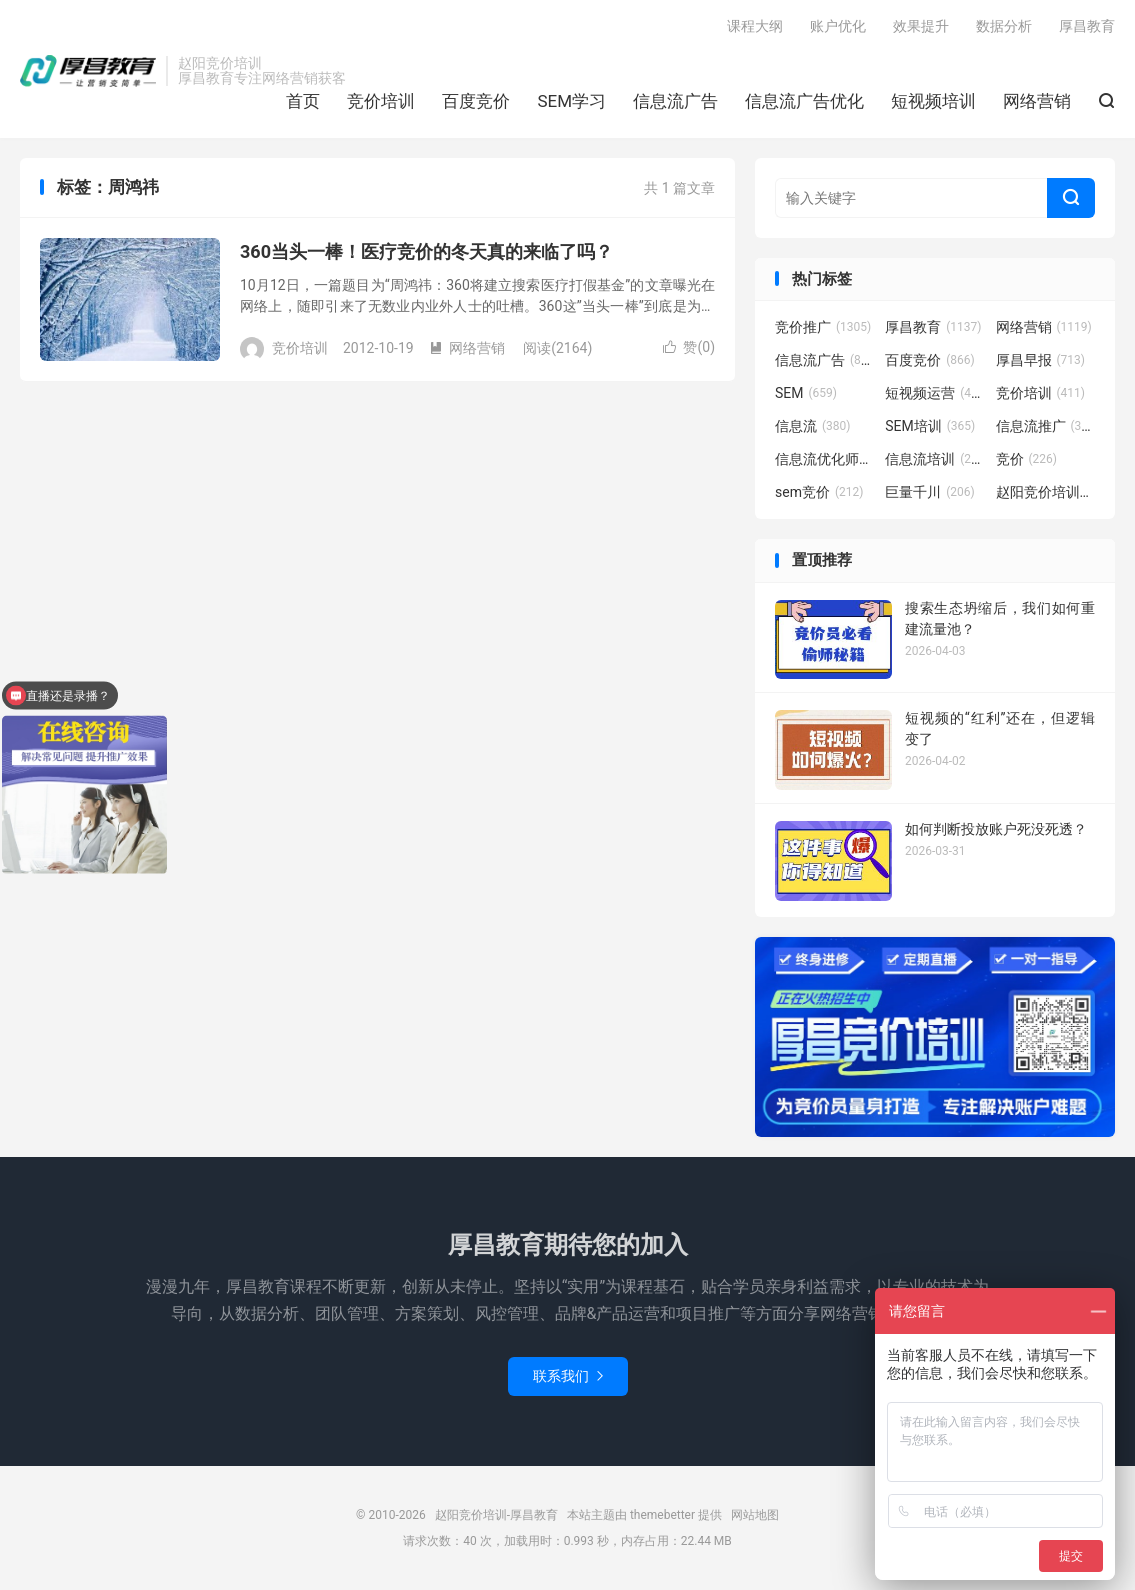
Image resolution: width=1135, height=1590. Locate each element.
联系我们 (568, 1376)
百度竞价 (476, 101)
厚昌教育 (1087, 26)
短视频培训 (933, 101)
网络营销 (1037, 101)
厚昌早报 (1041, 360)
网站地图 (755, 1515)
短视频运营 (935, 393)
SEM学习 (571, 101)
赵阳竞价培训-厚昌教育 (88, 71)
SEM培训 (930, 426)
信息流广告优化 (804, 101)
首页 (303, 101)
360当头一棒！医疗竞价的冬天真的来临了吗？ (426, 251)
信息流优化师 (825, 459)
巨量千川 (930, 492)
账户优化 (838, 26)
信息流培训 (935, 459)
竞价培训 (381, 101)
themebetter (662, 1515)
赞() (689, 347)
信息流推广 (1046, 426)
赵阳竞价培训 (1046, 492)
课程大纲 (755, 26)
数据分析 (1004, 26)
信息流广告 (675, 101)
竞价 (1027, 459)
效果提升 (921, 26)
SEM (806, 393)
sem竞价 (819, 492)
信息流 (813, 426)
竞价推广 (823, 327)
